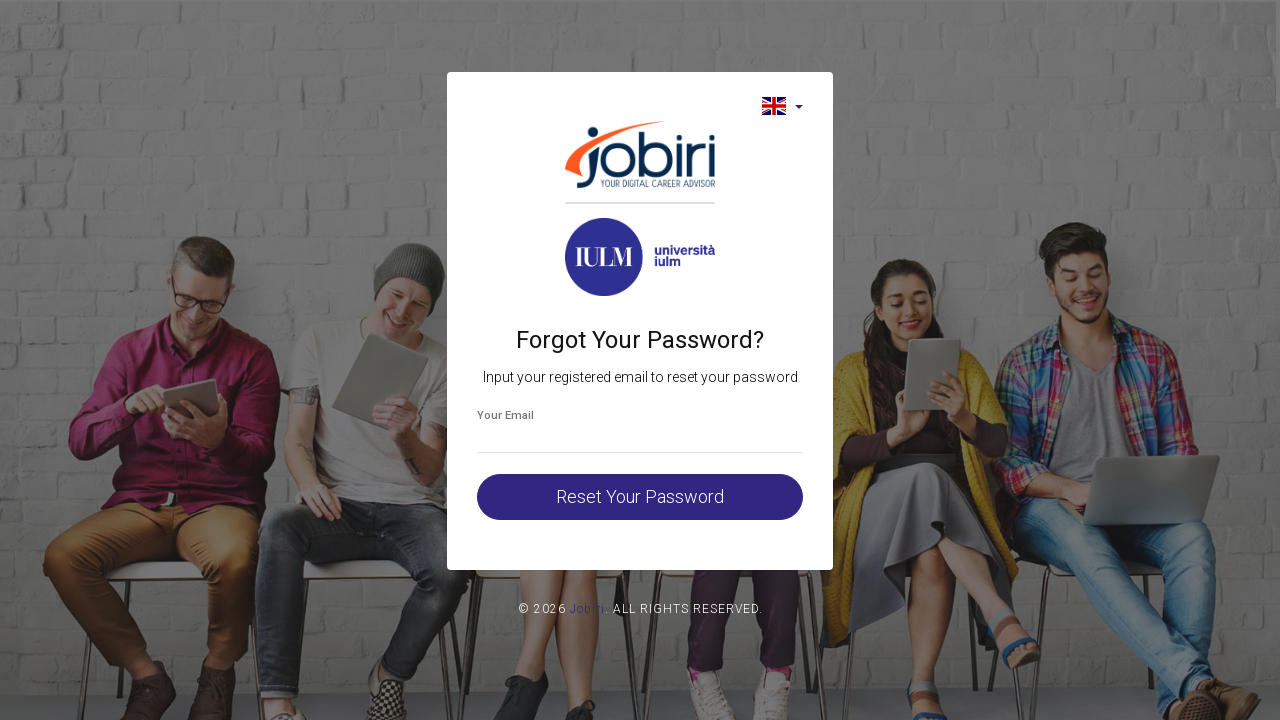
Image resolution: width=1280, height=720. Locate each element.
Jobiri (587, 609)
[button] (782, 105)
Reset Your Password (640, 496)
